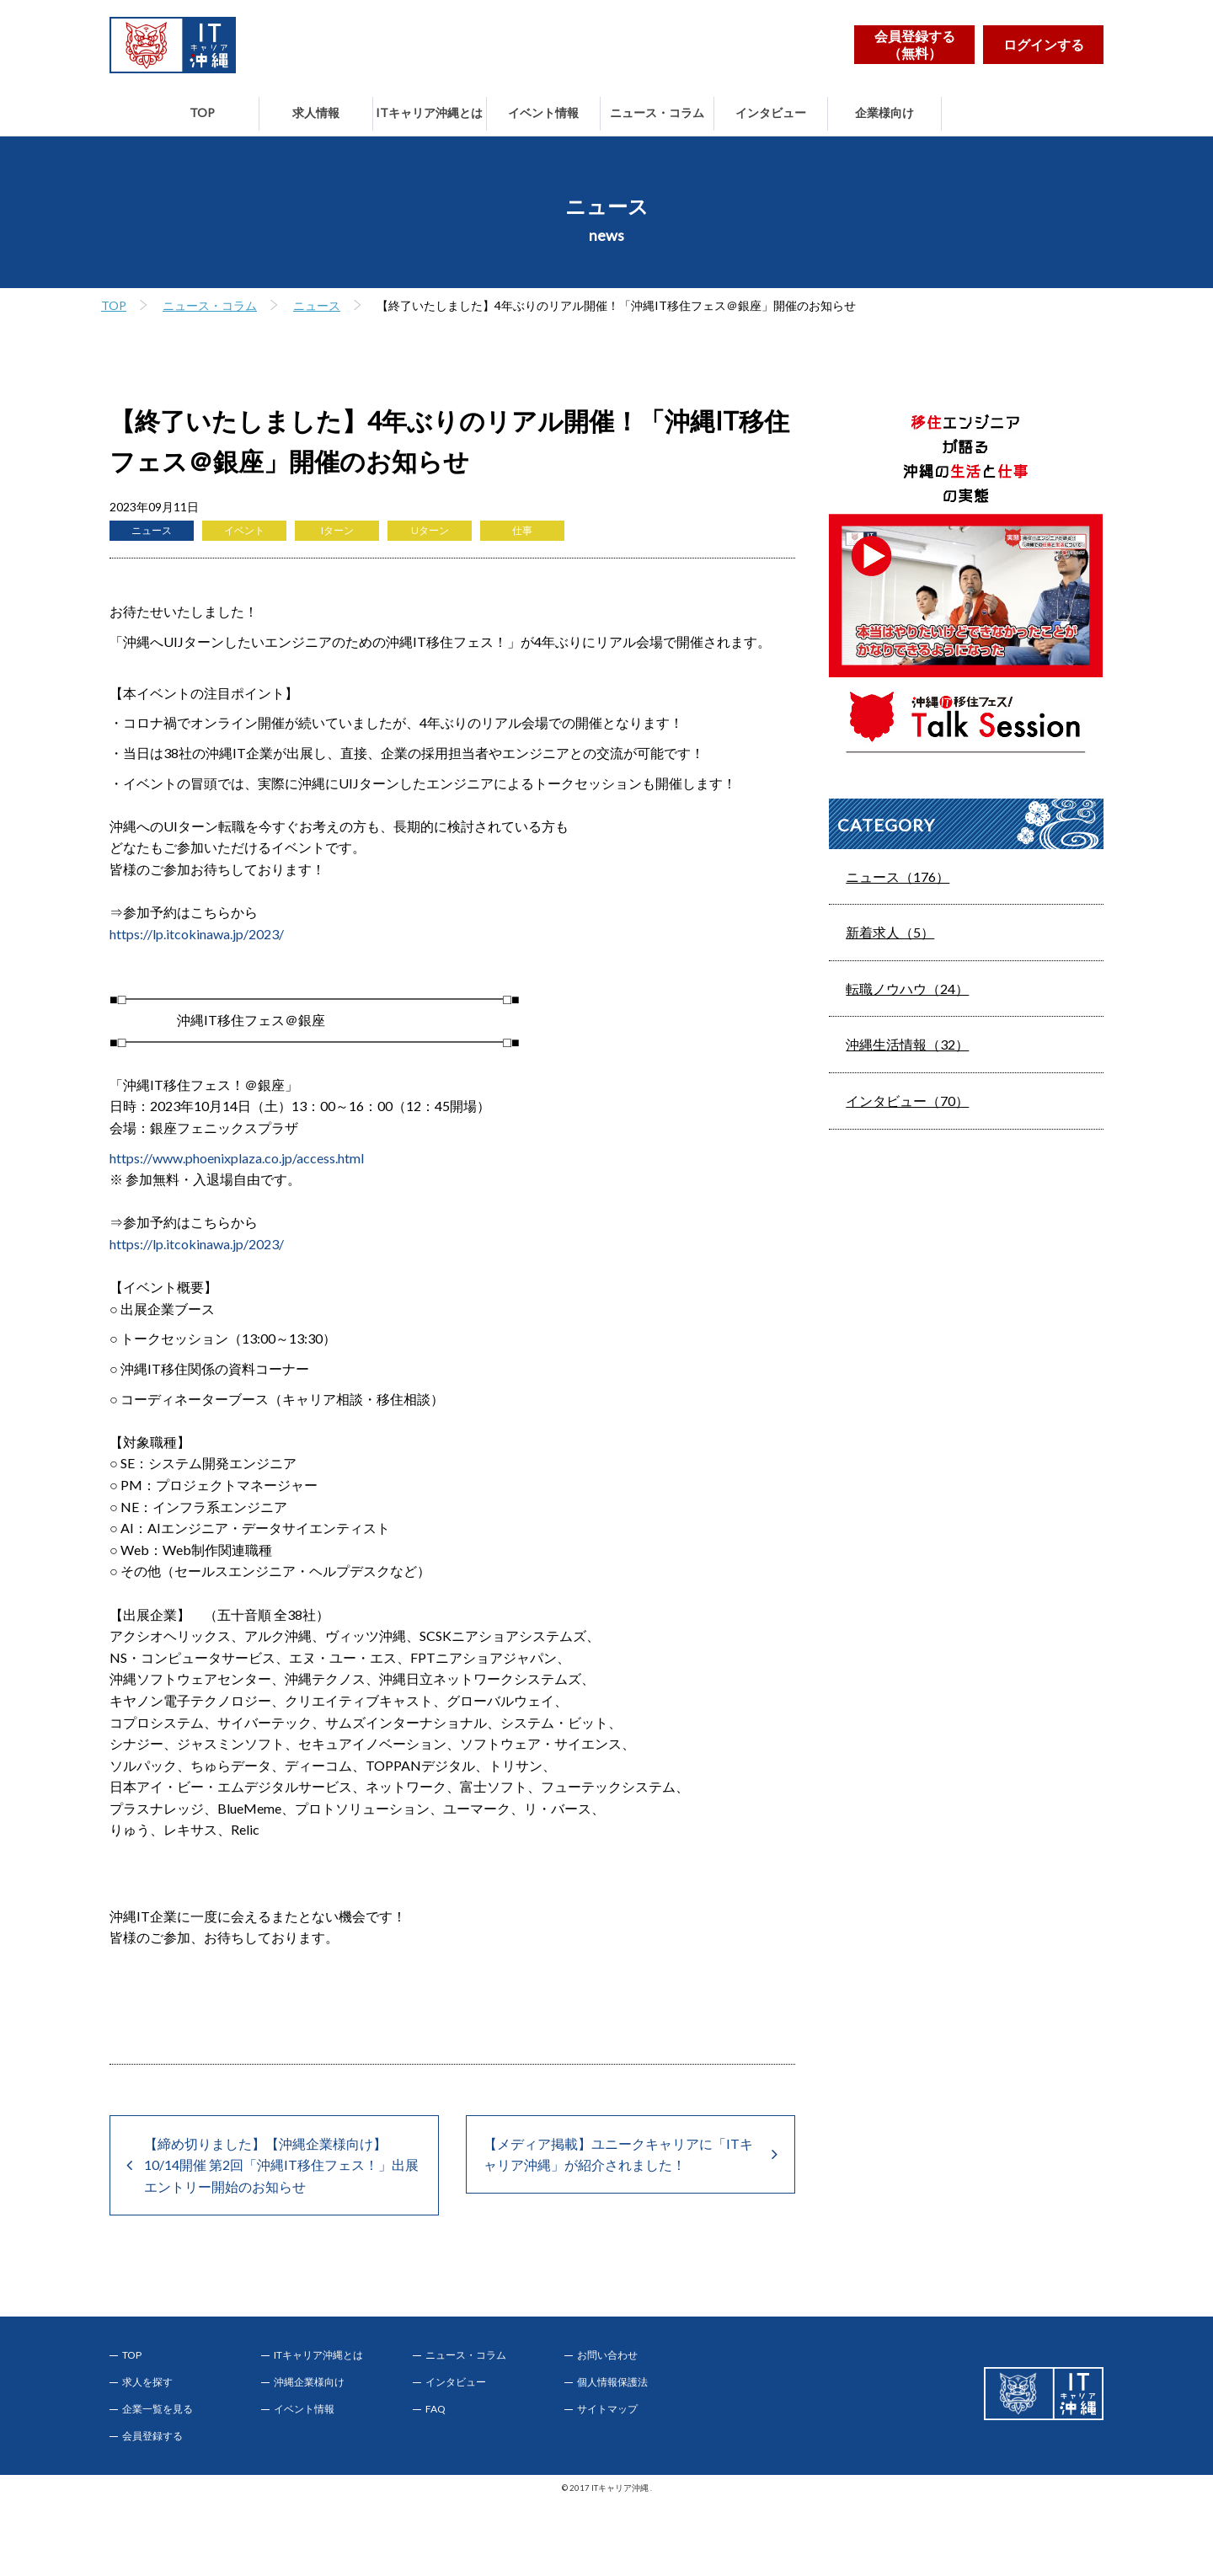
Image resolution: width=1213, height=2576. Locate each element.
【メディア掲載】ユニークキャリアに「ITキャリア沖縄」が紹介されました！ (618, 2154)
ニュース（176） (897, 876)
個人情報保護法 (612, 2382)
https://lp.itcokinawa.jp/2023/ (197, 934)
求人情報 (315, 112)
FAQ (435, 2409)
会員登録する (152, 2436)
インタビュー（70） (907, 1101)
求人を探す (147, 2382)
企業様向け (884, 112)
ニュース (316, 305)
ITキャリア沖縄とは (429, 112)
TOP (202, 112)
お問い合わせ (607, 2355)
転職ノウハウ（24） (907, 989)
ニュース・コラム (657, 112)
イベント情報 (543, 112)
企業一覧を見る (157, 2409)
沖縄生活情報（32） (907, 1044)
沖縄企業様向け (309, 2382)
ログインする (1043, 44)
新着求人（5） (890, 932)
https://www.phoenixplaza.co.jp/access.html (237, 1158)
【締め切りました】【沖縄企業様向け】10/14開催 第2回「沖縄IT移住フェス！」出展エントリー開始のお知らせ (281, 2164)
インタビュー (770, 112)
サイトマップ (607, 2409)
